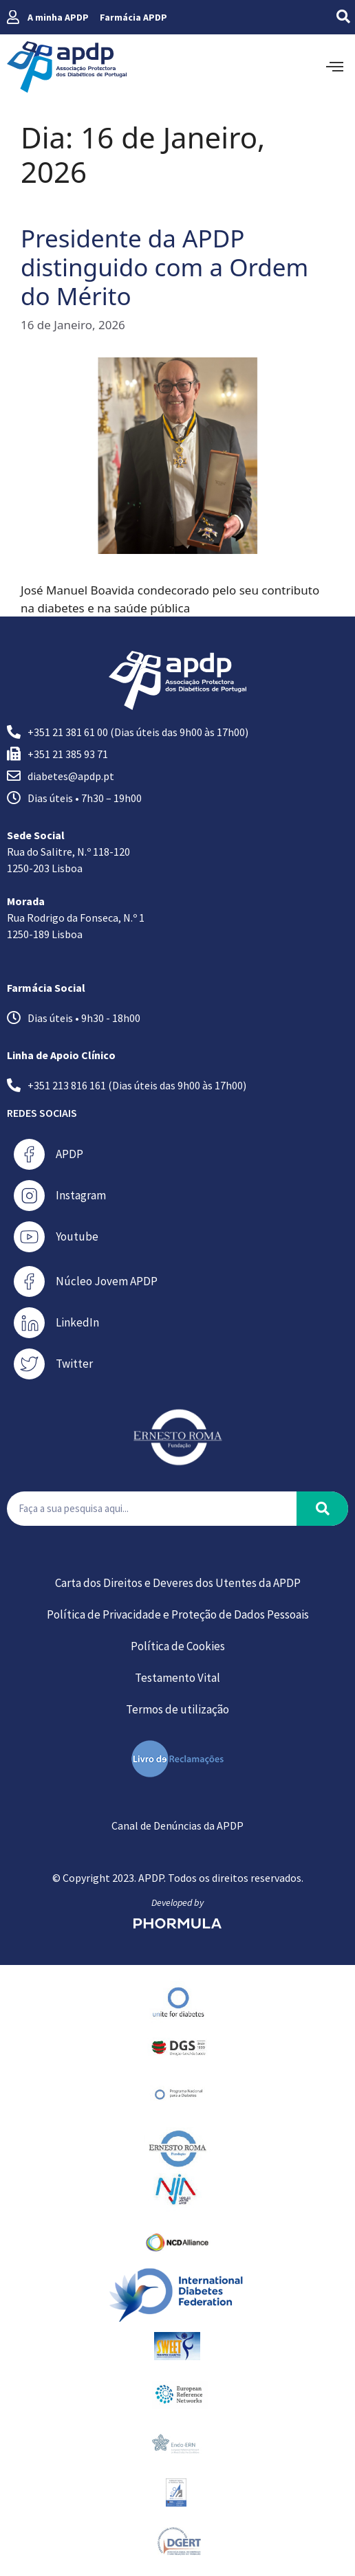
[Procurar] (322, 1508)
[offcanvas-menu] (334, 67)
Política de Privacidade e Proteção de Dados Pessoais (178, 1614)
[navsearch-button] (333, 17)
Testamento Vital (177, 1677)
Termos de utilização (177, 1709)
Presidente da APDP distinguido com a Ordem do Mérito (164, 267)
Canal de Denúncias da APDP (177, 1825)
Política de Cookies (178, 1646)
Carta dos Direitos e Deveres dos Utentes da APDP (178, 1582)
